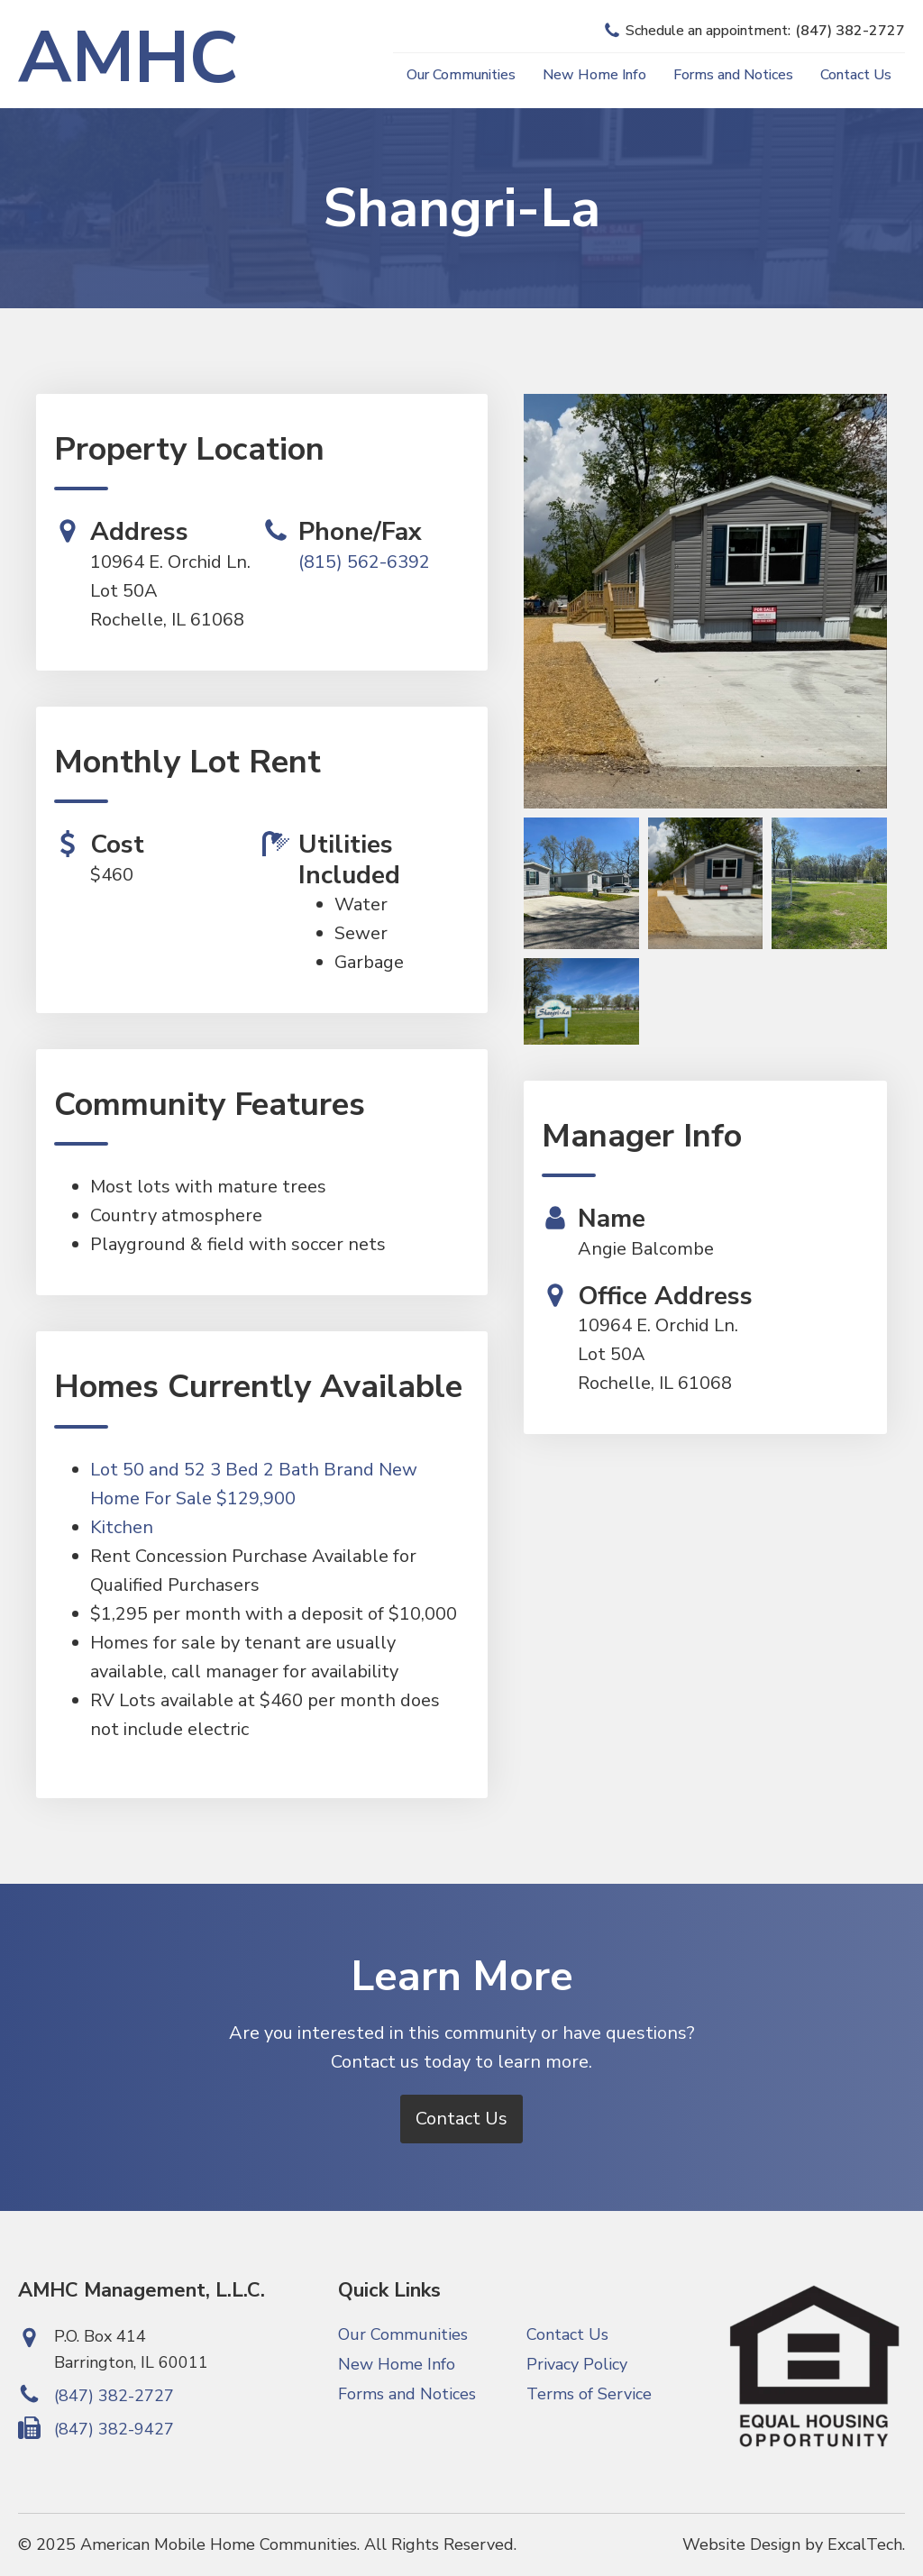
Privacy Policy (576, 2364)
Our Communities (461, 75)
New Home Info (594, 75)
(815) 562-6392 (364, 562)
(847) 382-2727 (114, 2396)
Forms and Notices (733, 75)
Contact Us (855, 75)
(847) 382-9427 (114, 2429)
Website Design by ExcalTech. (793, 2544)
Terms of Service (589, 2394)
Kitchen (121, 1527)
